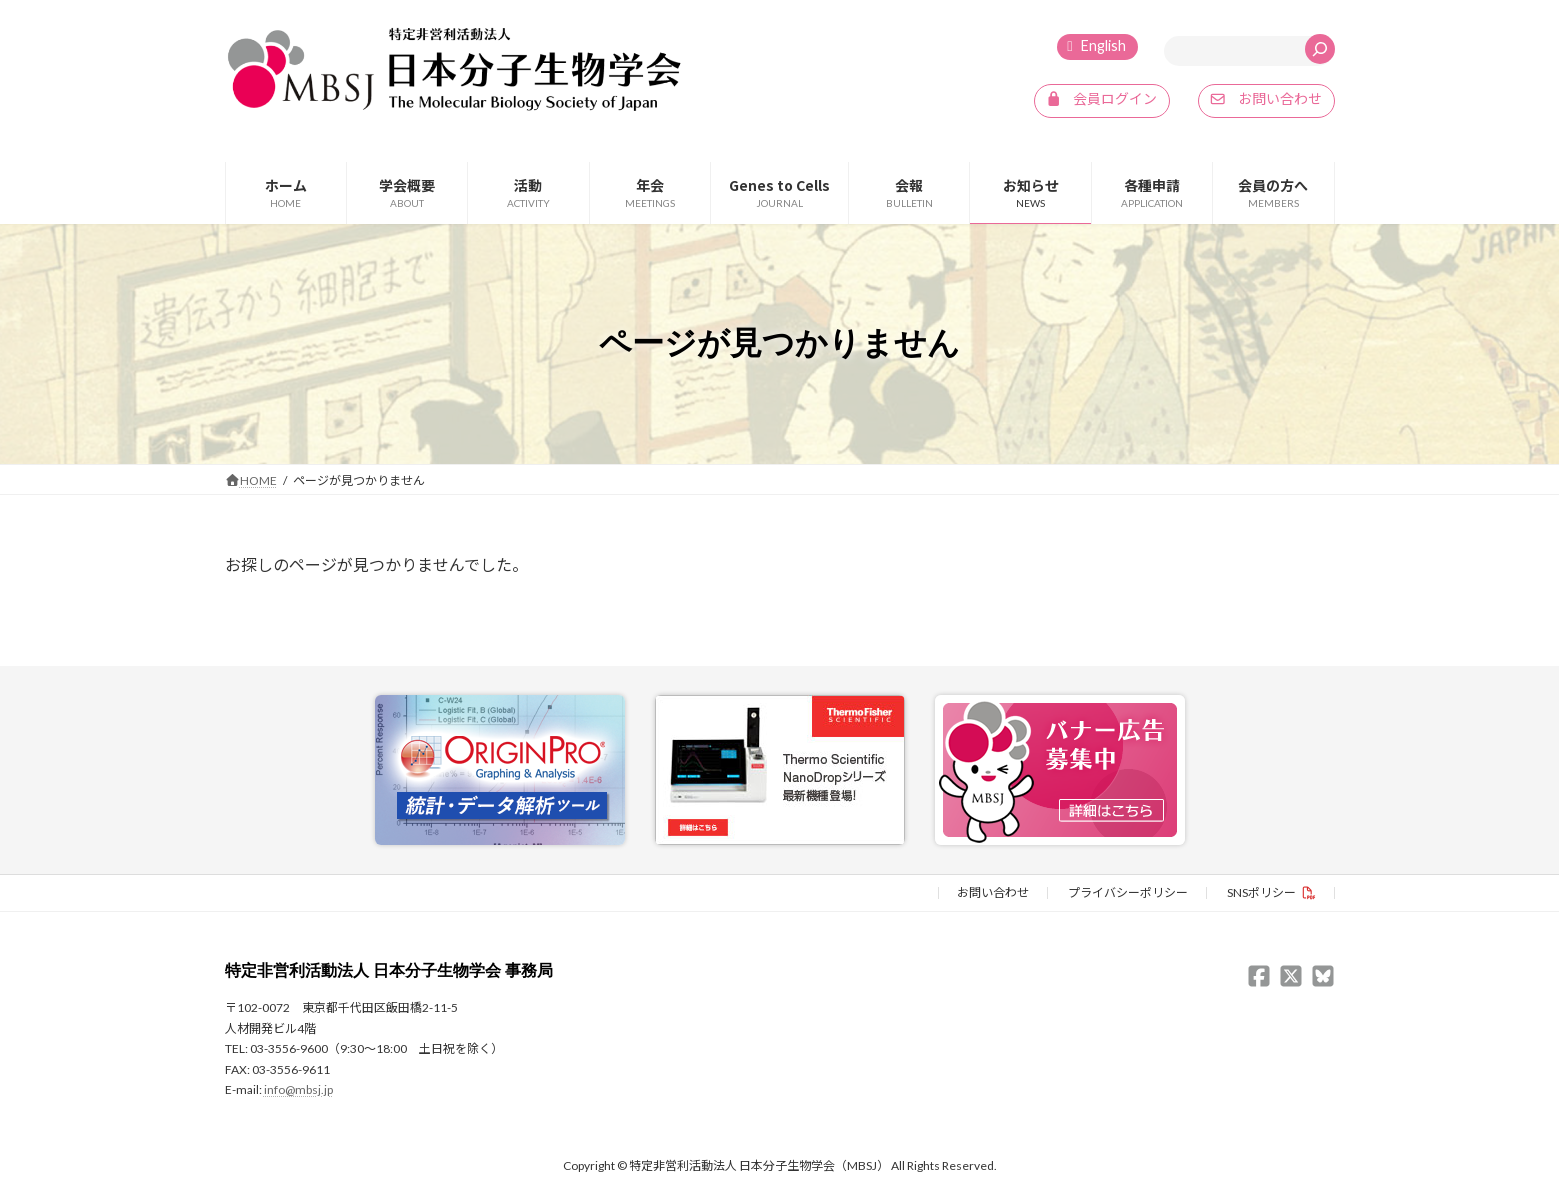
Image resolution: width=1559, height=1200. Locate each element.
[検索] (1320, 49)
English (1103, 45)
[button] (1102, 101)
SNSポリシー (1261, 891)
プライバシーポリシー (1128, 891)
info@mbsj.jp (298, 1088)
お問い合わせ (993, 891)
